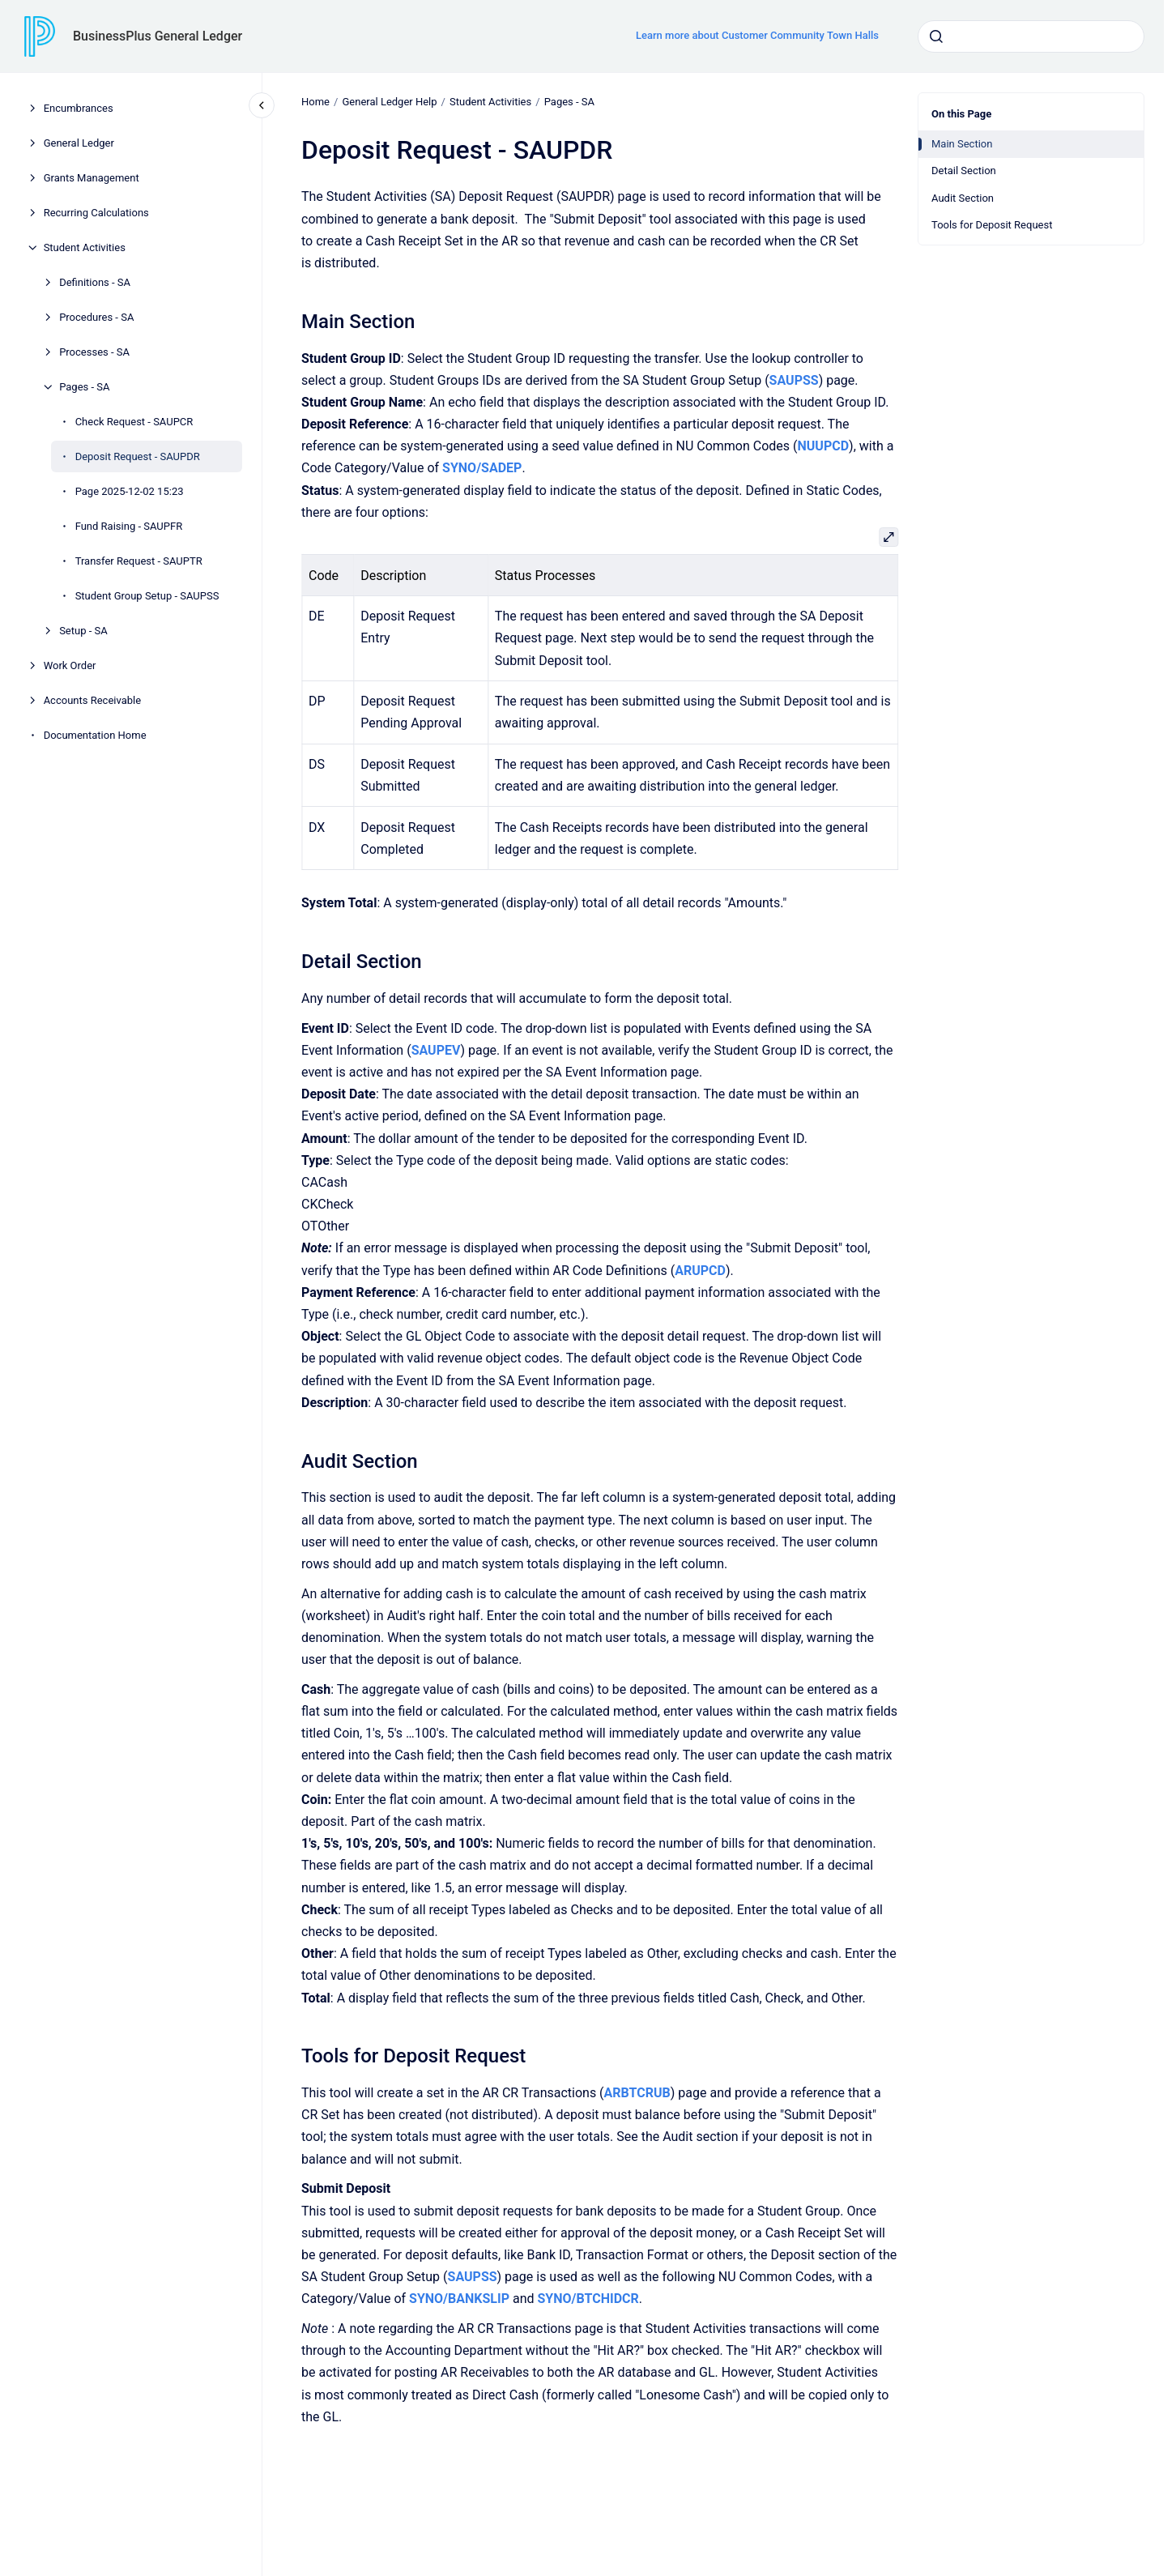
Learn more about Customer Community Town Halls (757, 35)
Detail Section (963, 170)
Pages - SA (84, 387)
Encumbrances (78, 108)
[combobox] (1031, 36)
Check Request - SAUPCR (134, 422)
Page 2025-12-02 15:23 (129, 491)
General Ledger (79, 143)
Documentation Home (95, 735)
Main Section (961, 144)
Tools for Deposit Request (991, 225)
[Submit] (936, 36)
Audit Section (962, 198)
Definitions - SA (94, 282)
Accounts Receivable (92, 700)
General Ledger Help (389, 102)
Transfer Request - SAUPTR (138, 561)
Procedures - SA (96, 317)
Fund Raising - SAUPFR (129, 526)
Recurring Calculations (96, 213)
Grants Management (91, 178)
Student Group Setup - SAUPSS (147, 596)
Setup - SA (83, 631)
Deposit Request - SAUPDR (137, 456)
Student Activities (85, 247)
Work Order (70, 665)
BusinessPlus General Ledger (157, 36)
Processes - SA (94, 352)
